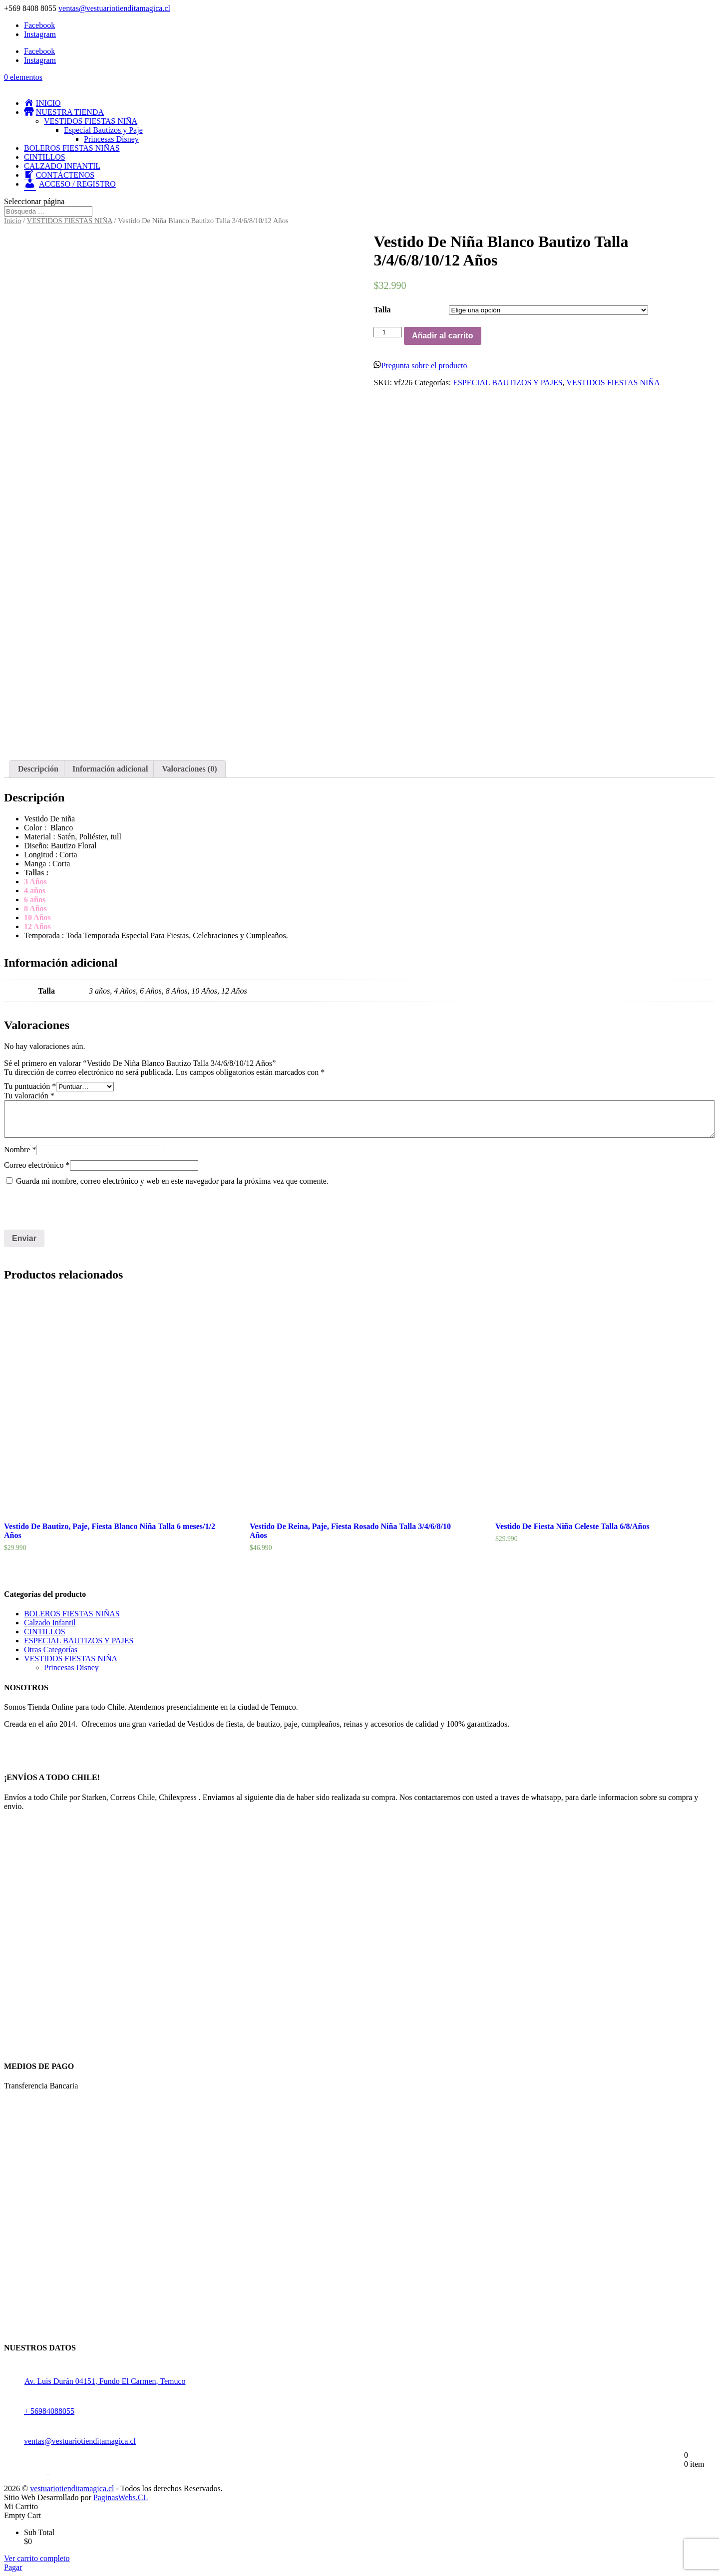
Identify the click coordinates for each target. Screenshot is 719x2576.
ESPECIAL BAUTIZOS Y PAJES (507, 382)
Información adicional (110, 769)
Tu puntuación (30, 1086)
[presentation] (72, 1208)
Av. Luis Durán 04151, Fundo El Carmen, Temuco (105, 2381)
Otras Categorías (50, 1649)
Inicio (12, 221)
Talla (381, 309)
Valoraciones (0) (189, 769)
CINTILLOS (44, 157)
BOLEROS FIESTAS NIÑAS (72, 148)
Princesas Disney (111, 139)
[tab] (38, 769)
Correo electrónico (37, 1165)
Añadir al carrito (442, 335)
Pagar (13, 2567)
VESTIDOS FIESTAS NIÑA (90, 121)
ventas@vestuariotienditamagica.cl (70, 2441)
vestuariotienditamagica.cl (72, 2488)
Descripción (38, 769)
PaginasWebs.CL (120, 2497)
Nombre (20, 1149)
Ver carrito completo (37, 2558)
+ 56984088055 (39, 2411)
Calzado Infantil (50, 1622)
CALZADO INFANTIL (62, 166)
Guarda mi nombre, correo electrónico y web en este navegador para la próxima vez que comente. (172, 1181)
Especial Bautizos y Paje (103, 130)
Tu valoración (29, 1095)
